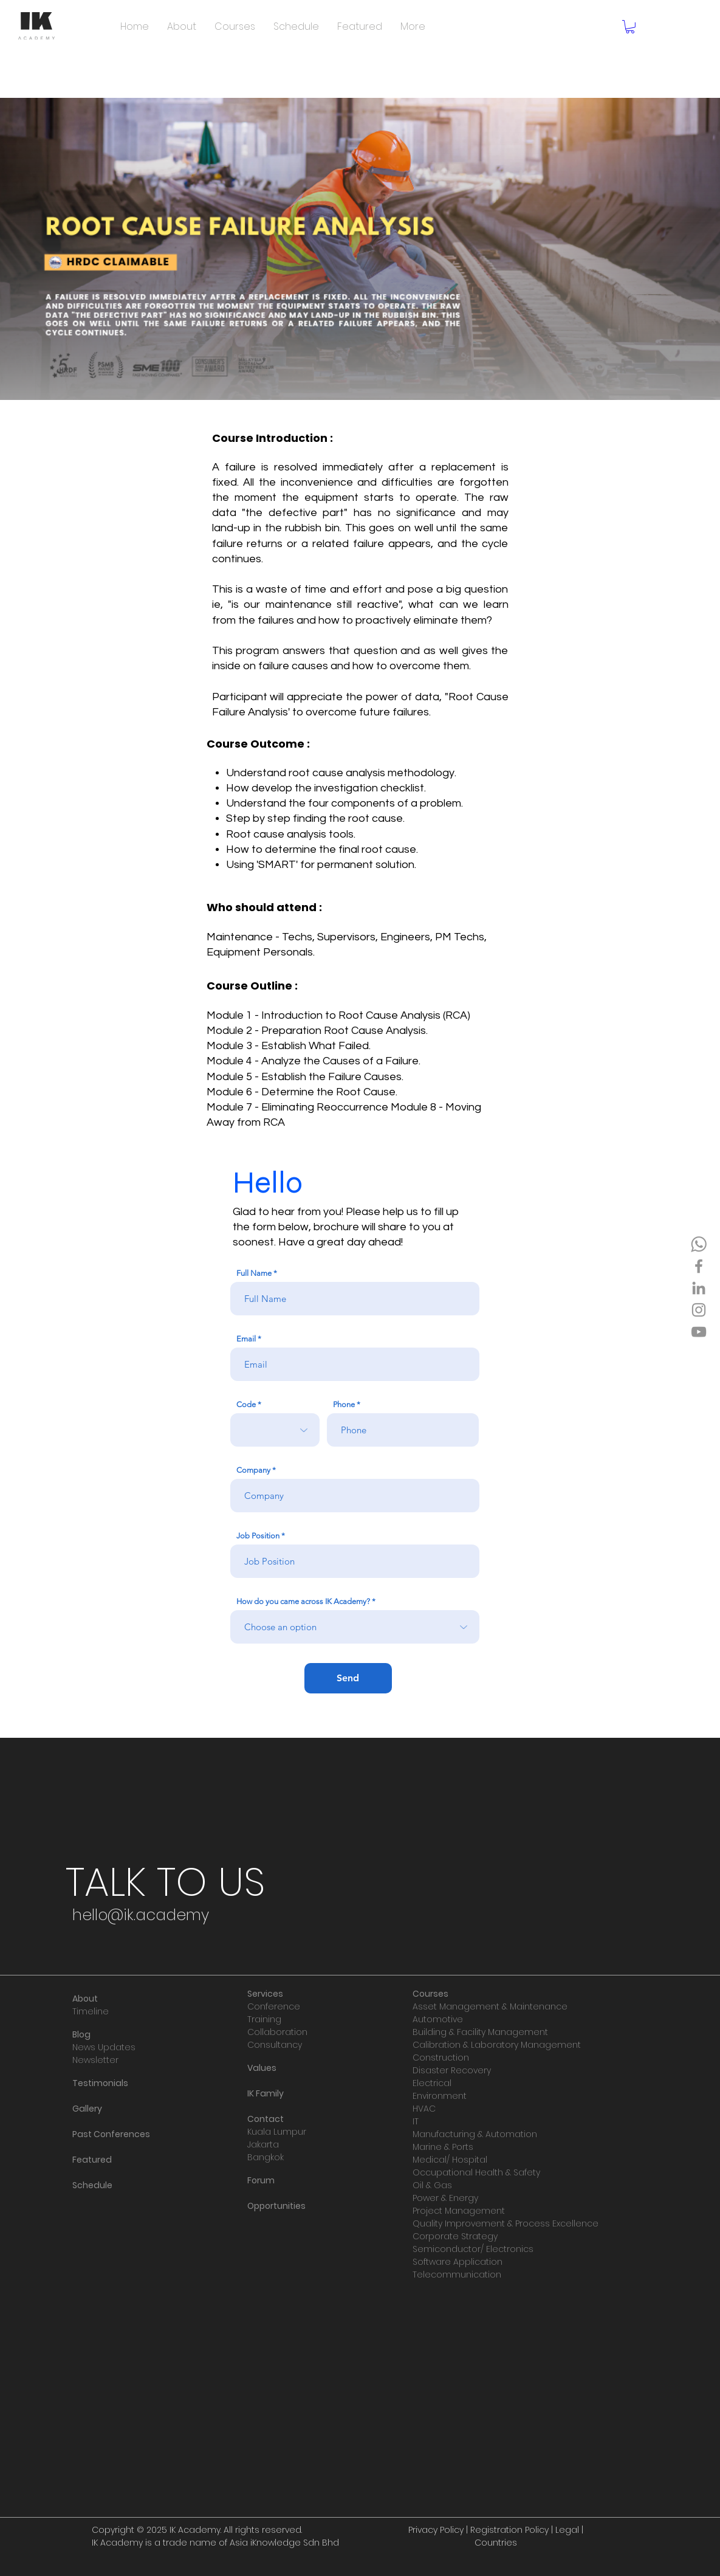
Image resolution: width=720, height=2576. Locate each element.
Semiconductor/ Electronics (473, 2249)
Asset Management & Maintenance (490, 2006)
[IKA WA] (699, 1244)
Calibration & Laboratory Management (497, 2045)
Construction (441, 2057)
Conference (273, 2006)
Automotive (438, 2019)
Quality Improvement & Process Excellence (505, 2223)
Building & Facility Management (480, 2032)
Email (246, 1339)
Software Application (457, 2262)
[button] (630, 26)
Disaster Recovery (452, 2070)
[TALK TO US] (165, 1881)
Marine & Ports (443, 2147)
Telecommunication (457, 2274)
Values (261, 2068)
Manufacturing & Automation (475, 2134)
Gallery (87, 2108)
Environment (440, 2096)
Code (246, 1404)
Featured (92, 2160)
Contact (265, 2119)
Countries (496, 2542)
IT (416, 2121)
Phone (344, 1404)
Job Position (257, 1536)
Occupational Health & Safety (476, 2172)
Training (264, 2019)
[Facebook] (699, 1266)
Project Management (459, 2211)
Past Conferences (111, 2134)
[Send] (348, 1678)
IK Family (265, 2093)
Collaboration (277, 2032)
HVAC (424, 2108)
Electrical (432, 2083)
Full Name (254, 1273)
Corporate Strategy (455, 2236)
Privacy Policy (436, 2530)
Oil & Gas (432, 2185)
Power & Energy (445, 2198)
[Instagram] (699, 1310)
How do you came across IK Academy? (303, 1601)
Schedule (92, 2185)
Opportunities (276, 2206)
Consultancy (274, 2045)
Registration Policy (509, 2530)
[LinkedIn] (699, 1288)
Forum (261, 2180)
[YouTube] (699, 1332)
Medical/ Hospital (450, 2160)
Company (253, 1470)
